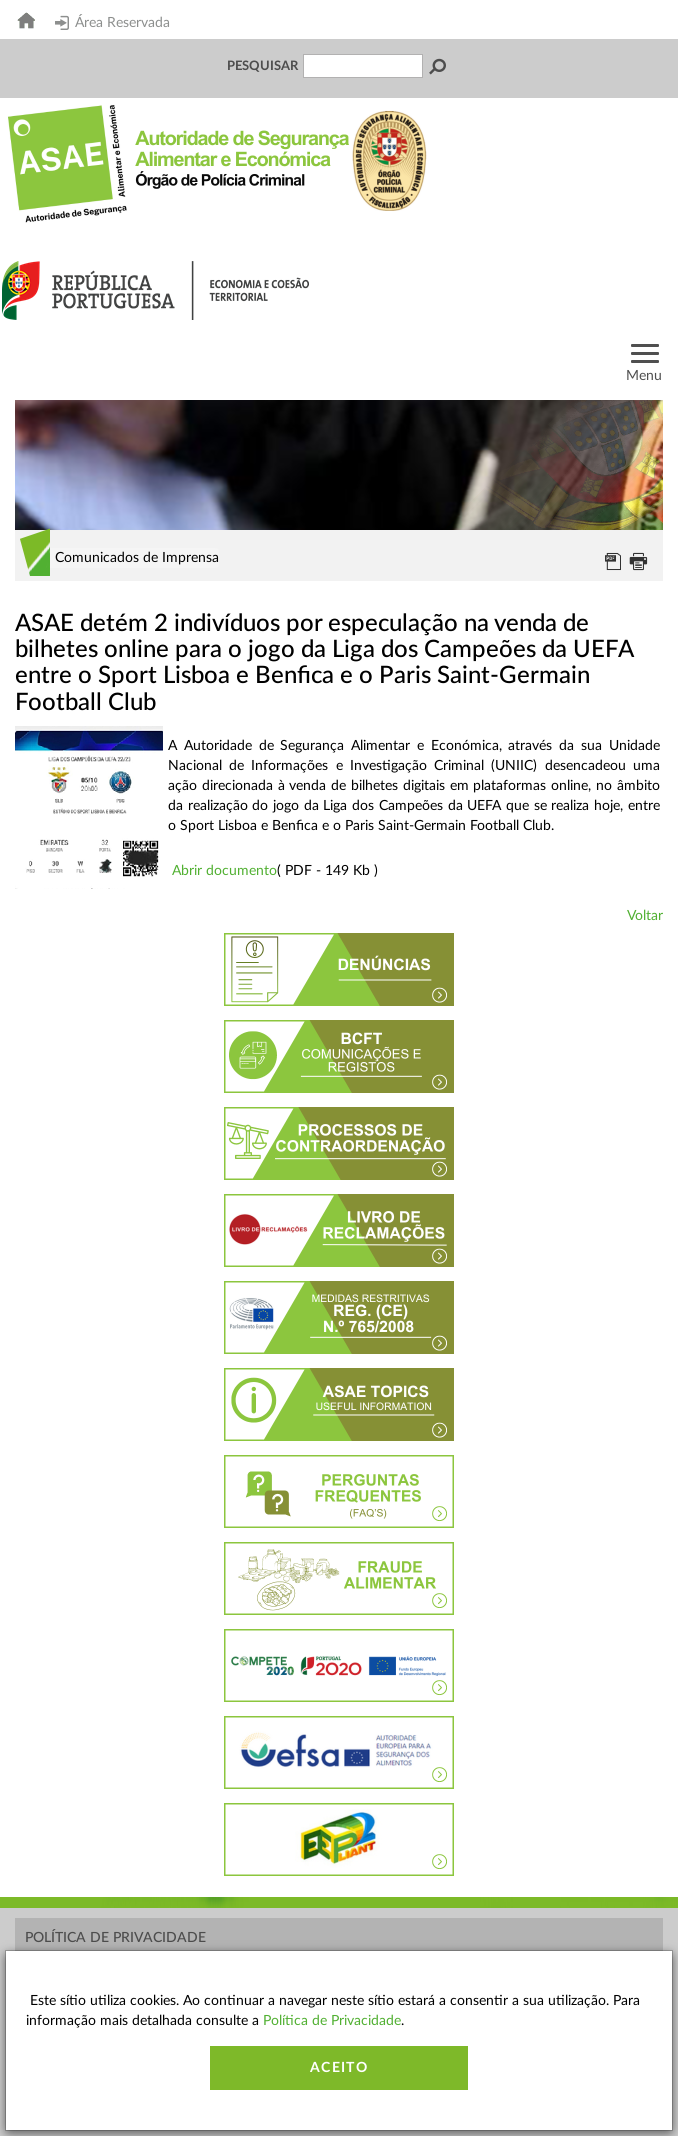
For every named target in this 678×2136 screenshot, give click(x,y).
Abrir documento (224, 871)
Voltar (645, 916)
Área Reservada (112, 23)
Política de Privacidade (115, 1938)
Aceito (339, 2068)
